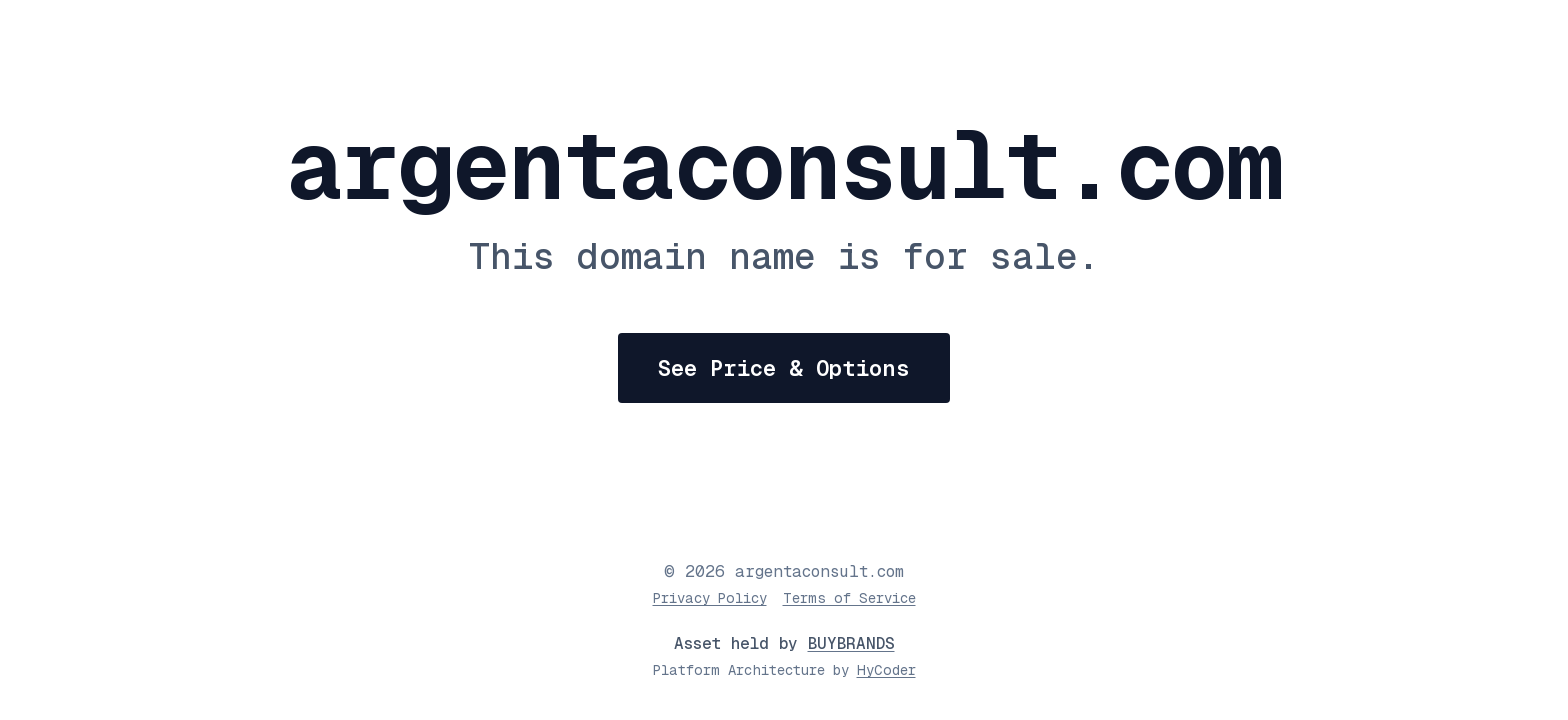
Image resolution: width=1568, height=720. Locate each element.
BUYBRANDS (851, 643)
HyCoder (886, 670)
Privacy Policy (710, 598)
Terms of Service (849, 598)
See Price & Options (784, 368)
